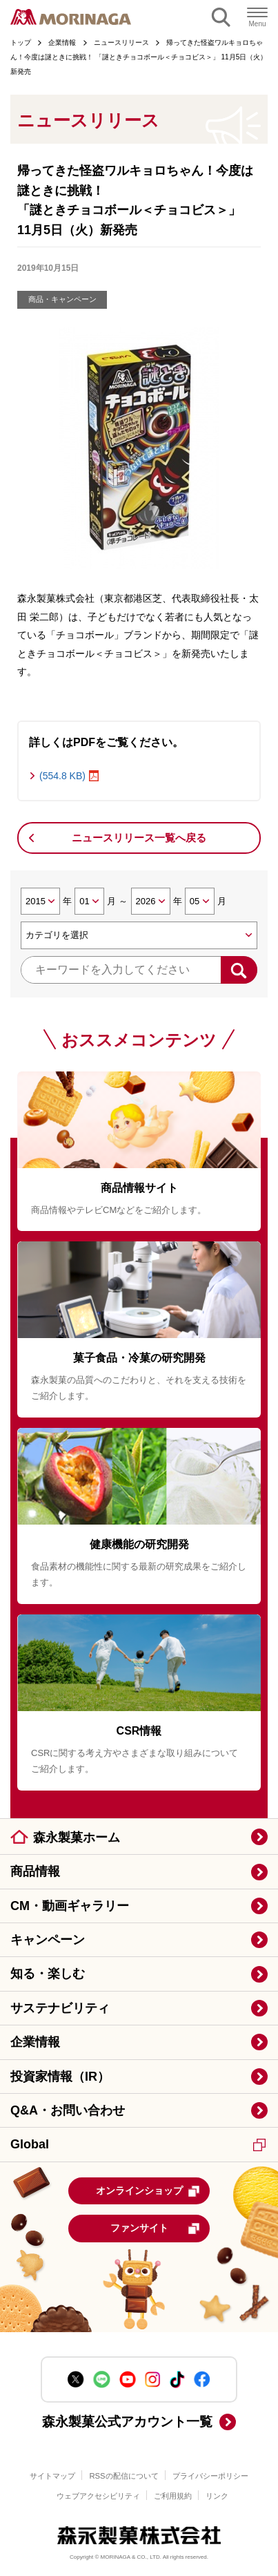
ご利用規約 (173, 2496)
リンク (217, 2496)
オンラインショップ (148, 2191)
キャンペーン (47, 1940)
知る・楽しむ (47, 1974)
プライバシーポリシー (210, 2476)
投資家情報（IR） (60, 2076)
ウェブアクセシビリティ (98, 2496)
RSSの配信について (123, 2476)
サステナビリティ (60, 2008)
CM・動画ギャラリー (69, 1906)
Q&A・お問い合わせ (67, 2110)
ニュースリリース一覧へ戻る (139, 837)
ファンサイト (155, 2228)
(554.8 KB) (62, 775)
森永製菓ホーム (76, 1837)
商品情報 (35, 1871)
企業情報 (35, 2042)
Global (138, 2144)
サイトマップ (52, 2476)
